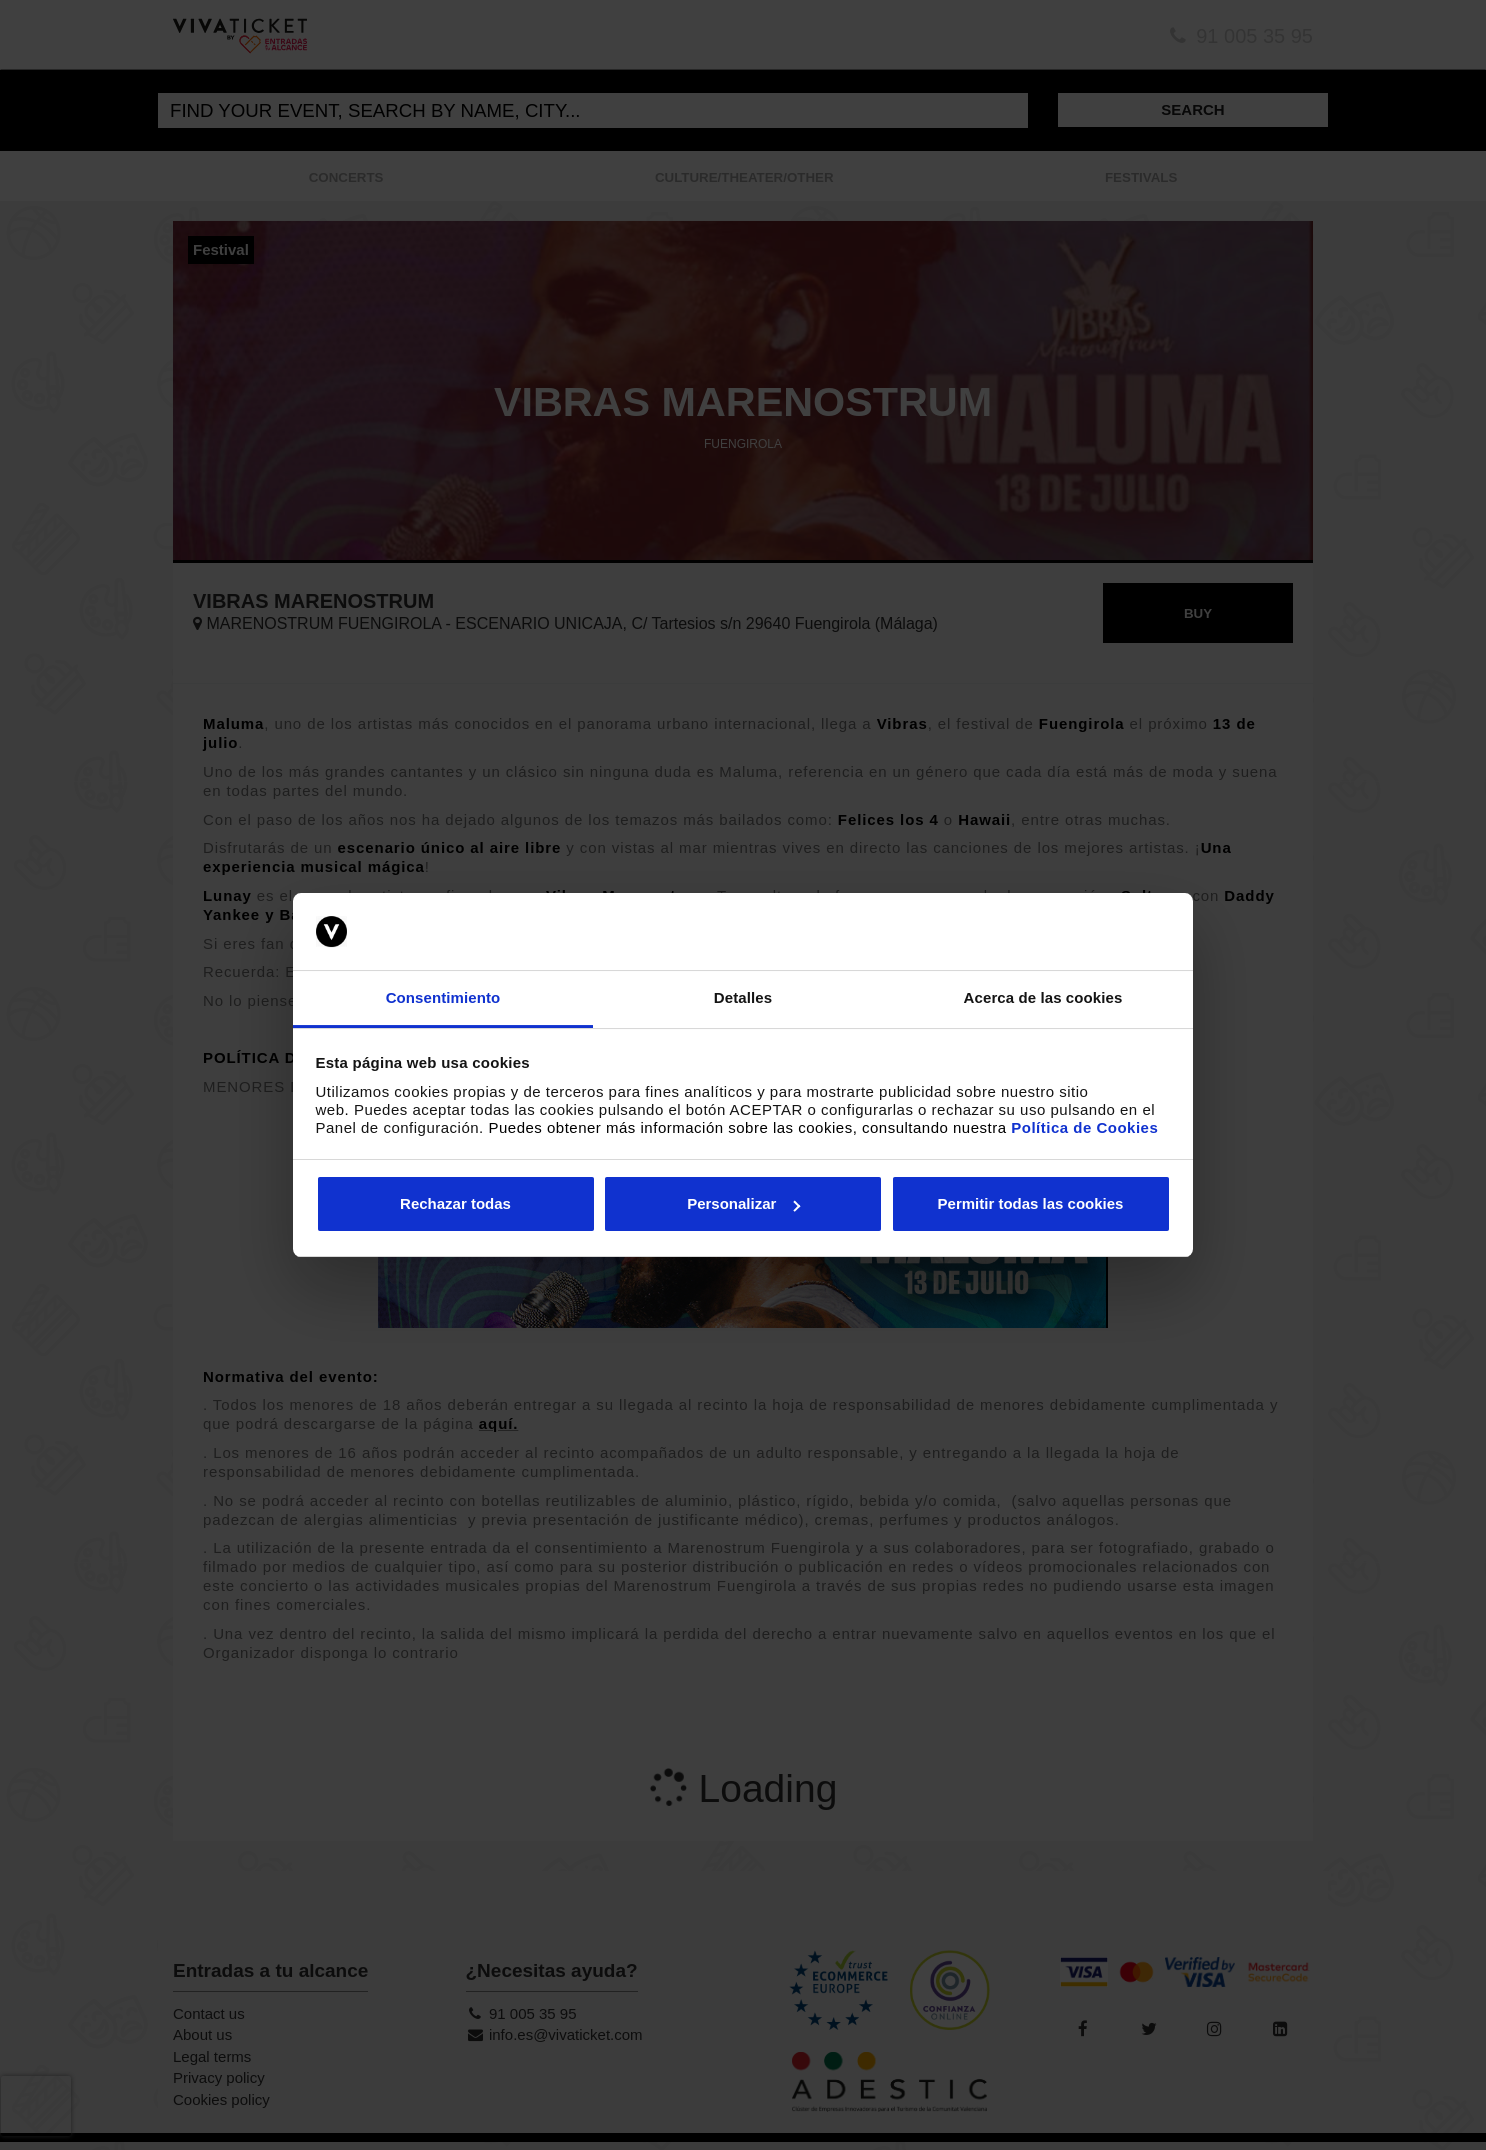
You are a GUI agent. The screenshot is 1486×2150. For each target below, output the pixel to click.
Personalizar (743, 1203)
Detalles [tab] (743, 997)
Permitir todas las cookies (1031, 1203)
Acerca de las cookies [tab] (1043, 997)
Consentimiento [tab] (443, 997)
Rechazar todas (455, 1203)
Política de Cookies (1084, 1127)
